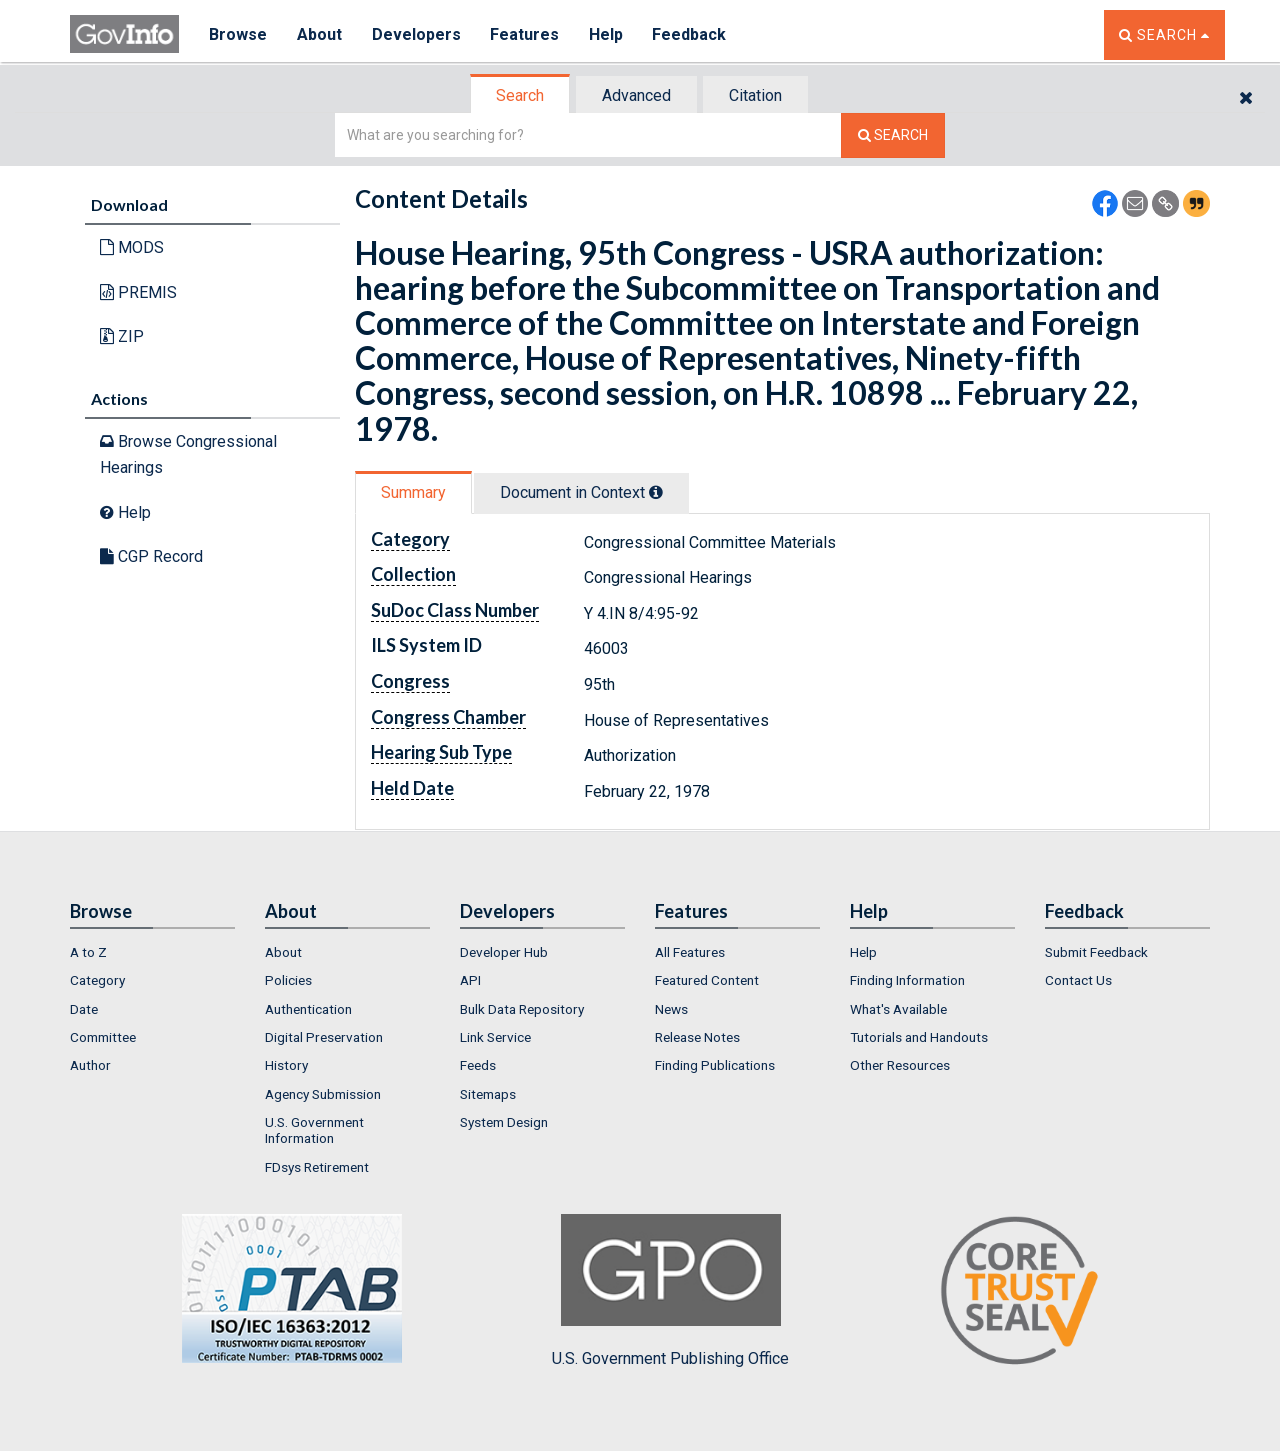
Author (90, 1065)
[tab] (521, 95)
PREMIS (138, 292)
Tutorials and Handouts (919, 1037)
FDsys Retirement (317, 1167)
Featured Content (707, 980)
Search (520, 95)
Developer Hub (504, 952)
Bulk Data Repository (522, 1009)
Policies (288, 980)
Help (607, 34)
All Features (690, 952)
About (319, 34)
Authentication (308, 1009)
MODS (132, 247)
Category (97, 980)
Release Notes (697, 1037)
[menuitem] (152, 952)
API (470, 980)
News (671, 1009)
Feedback (691, 34)
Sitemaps (488, 1094)
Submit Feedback (1096, 952)
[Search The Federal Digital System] (893, 135)
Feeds (478, 1065)
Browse (238, 34)
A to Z (88, 952)
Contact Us (1078, 980)
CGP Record (151, 556)
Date (84, 1009)
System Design (504, 1122)
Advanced (636, 95)
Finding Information (907, 980)
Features (525, 34)
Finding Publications (715, 1065)
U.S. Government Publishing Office (670, 1291)
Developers (416, 34)
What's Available (898, 1009)
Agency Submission (323, 1094)
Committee (103, 1037)
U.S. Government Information (314, 1130)
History (286, 1065)
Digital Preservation (324, 1037)
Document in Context (581, 492)
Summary (413, 492)
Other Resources (900, 1065)
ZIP (122, 336)
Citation (755, 95)
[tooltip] (656, 492)
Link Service (495, 1037)
